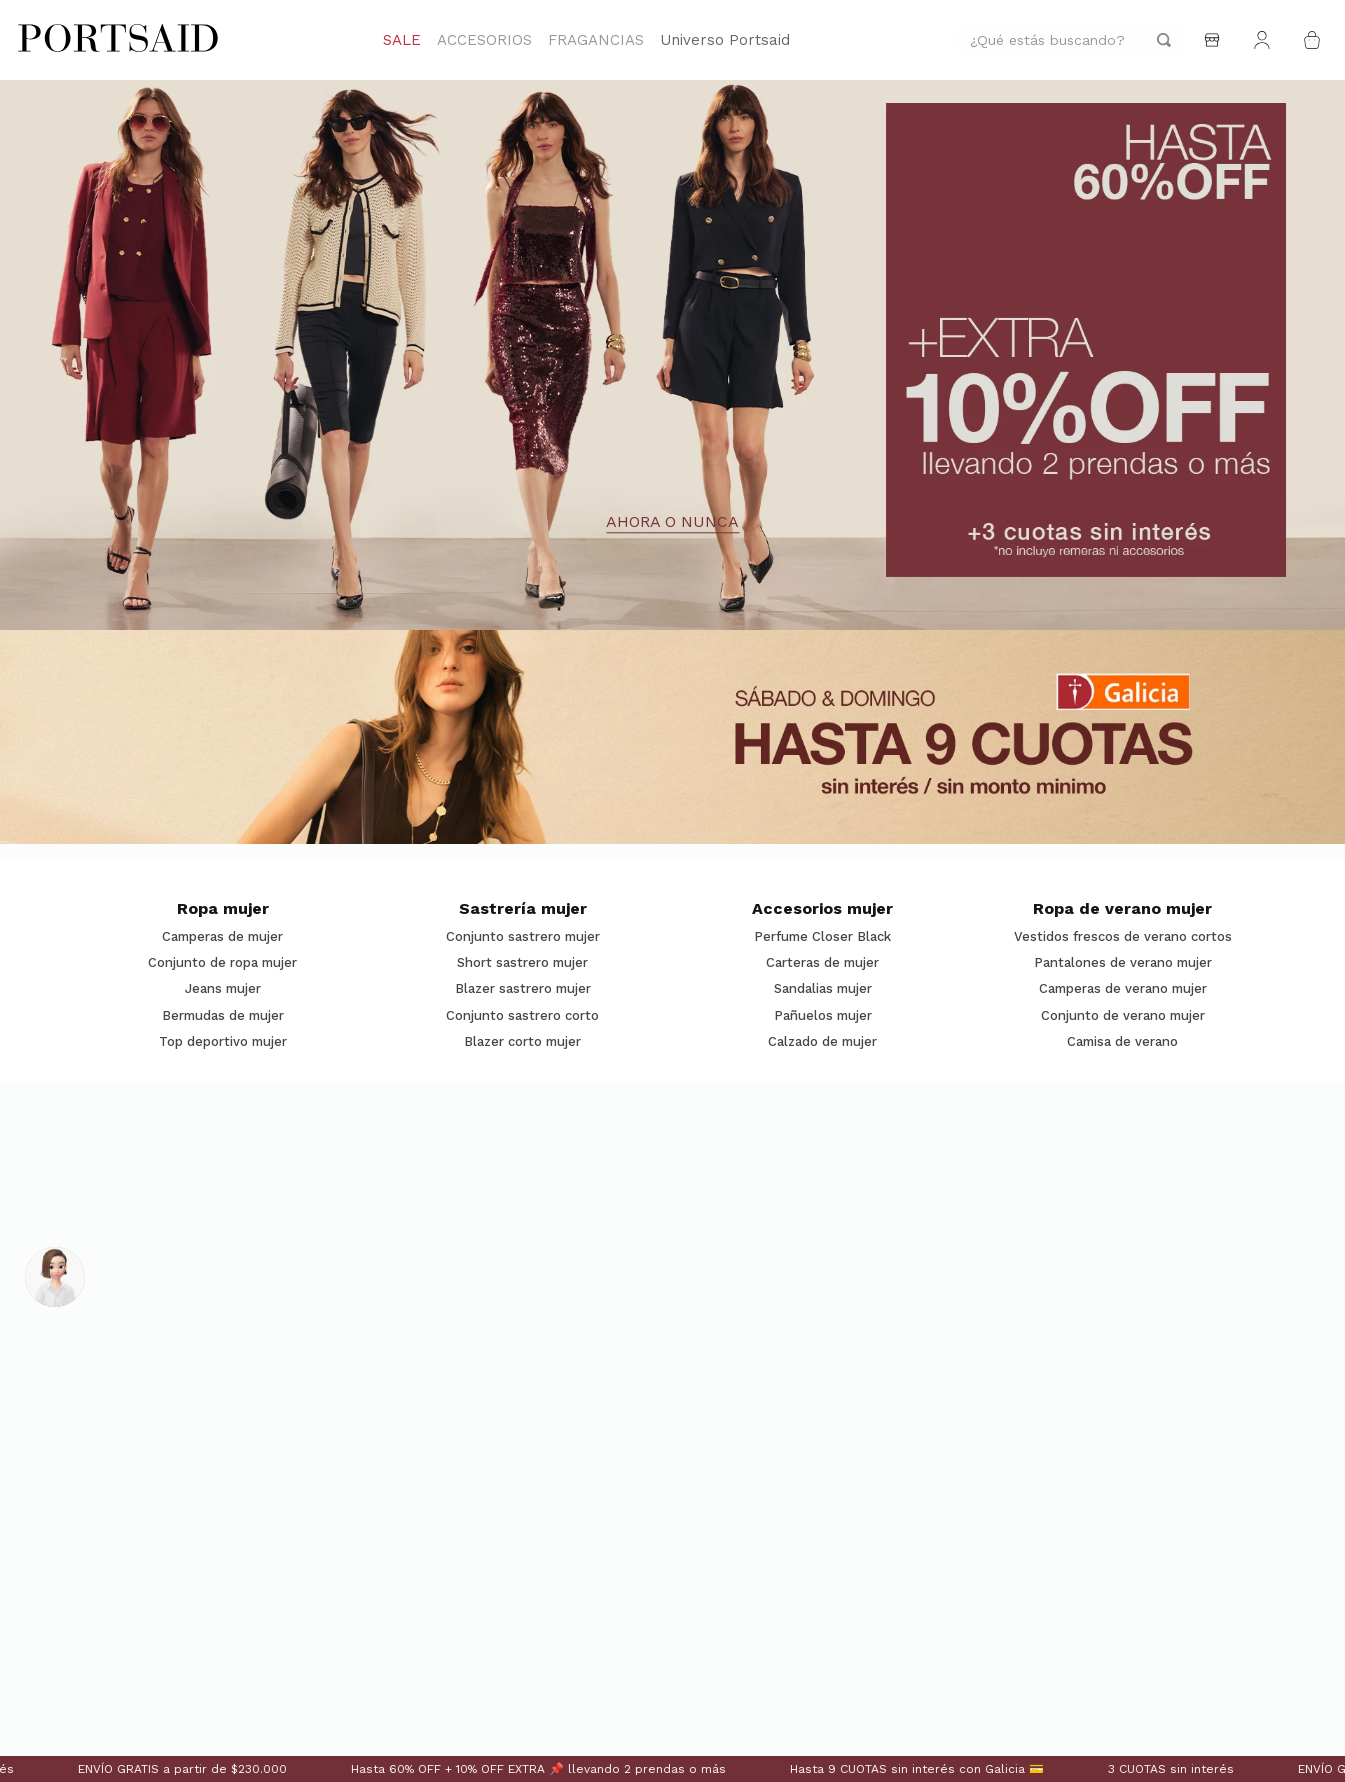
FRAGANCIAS (596, 40)
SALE (402, 40)
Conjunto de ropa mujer (222, 963)
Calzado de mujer (822, 1042)
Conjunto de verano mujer (1123, 1016)
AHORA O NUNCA (672, 523)
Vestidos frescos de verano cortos (1123, 937)
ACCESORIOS (484, 40)
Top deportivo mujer (223, 1042)
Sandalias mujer (823, 989)
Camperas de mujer (222, 937)
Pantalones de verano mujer (1123, 963)
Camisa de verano (1122, 1042)
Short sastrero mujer (522, 963)
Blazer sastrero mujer (523, 989)
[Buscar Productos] (1164, 40)
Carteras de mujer (822, 963)
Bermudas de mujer (223, 1016)
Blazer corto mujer (522, 1042)
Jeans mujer (223, 989)
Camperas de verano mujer (1123, 989)
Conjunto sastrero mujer (523, 937)
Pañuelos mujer (823, 1016)
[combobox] (1070, 40)
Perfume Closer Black (822, 937)
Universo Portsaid (725, 40)
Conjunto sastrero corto (522, 1016)
